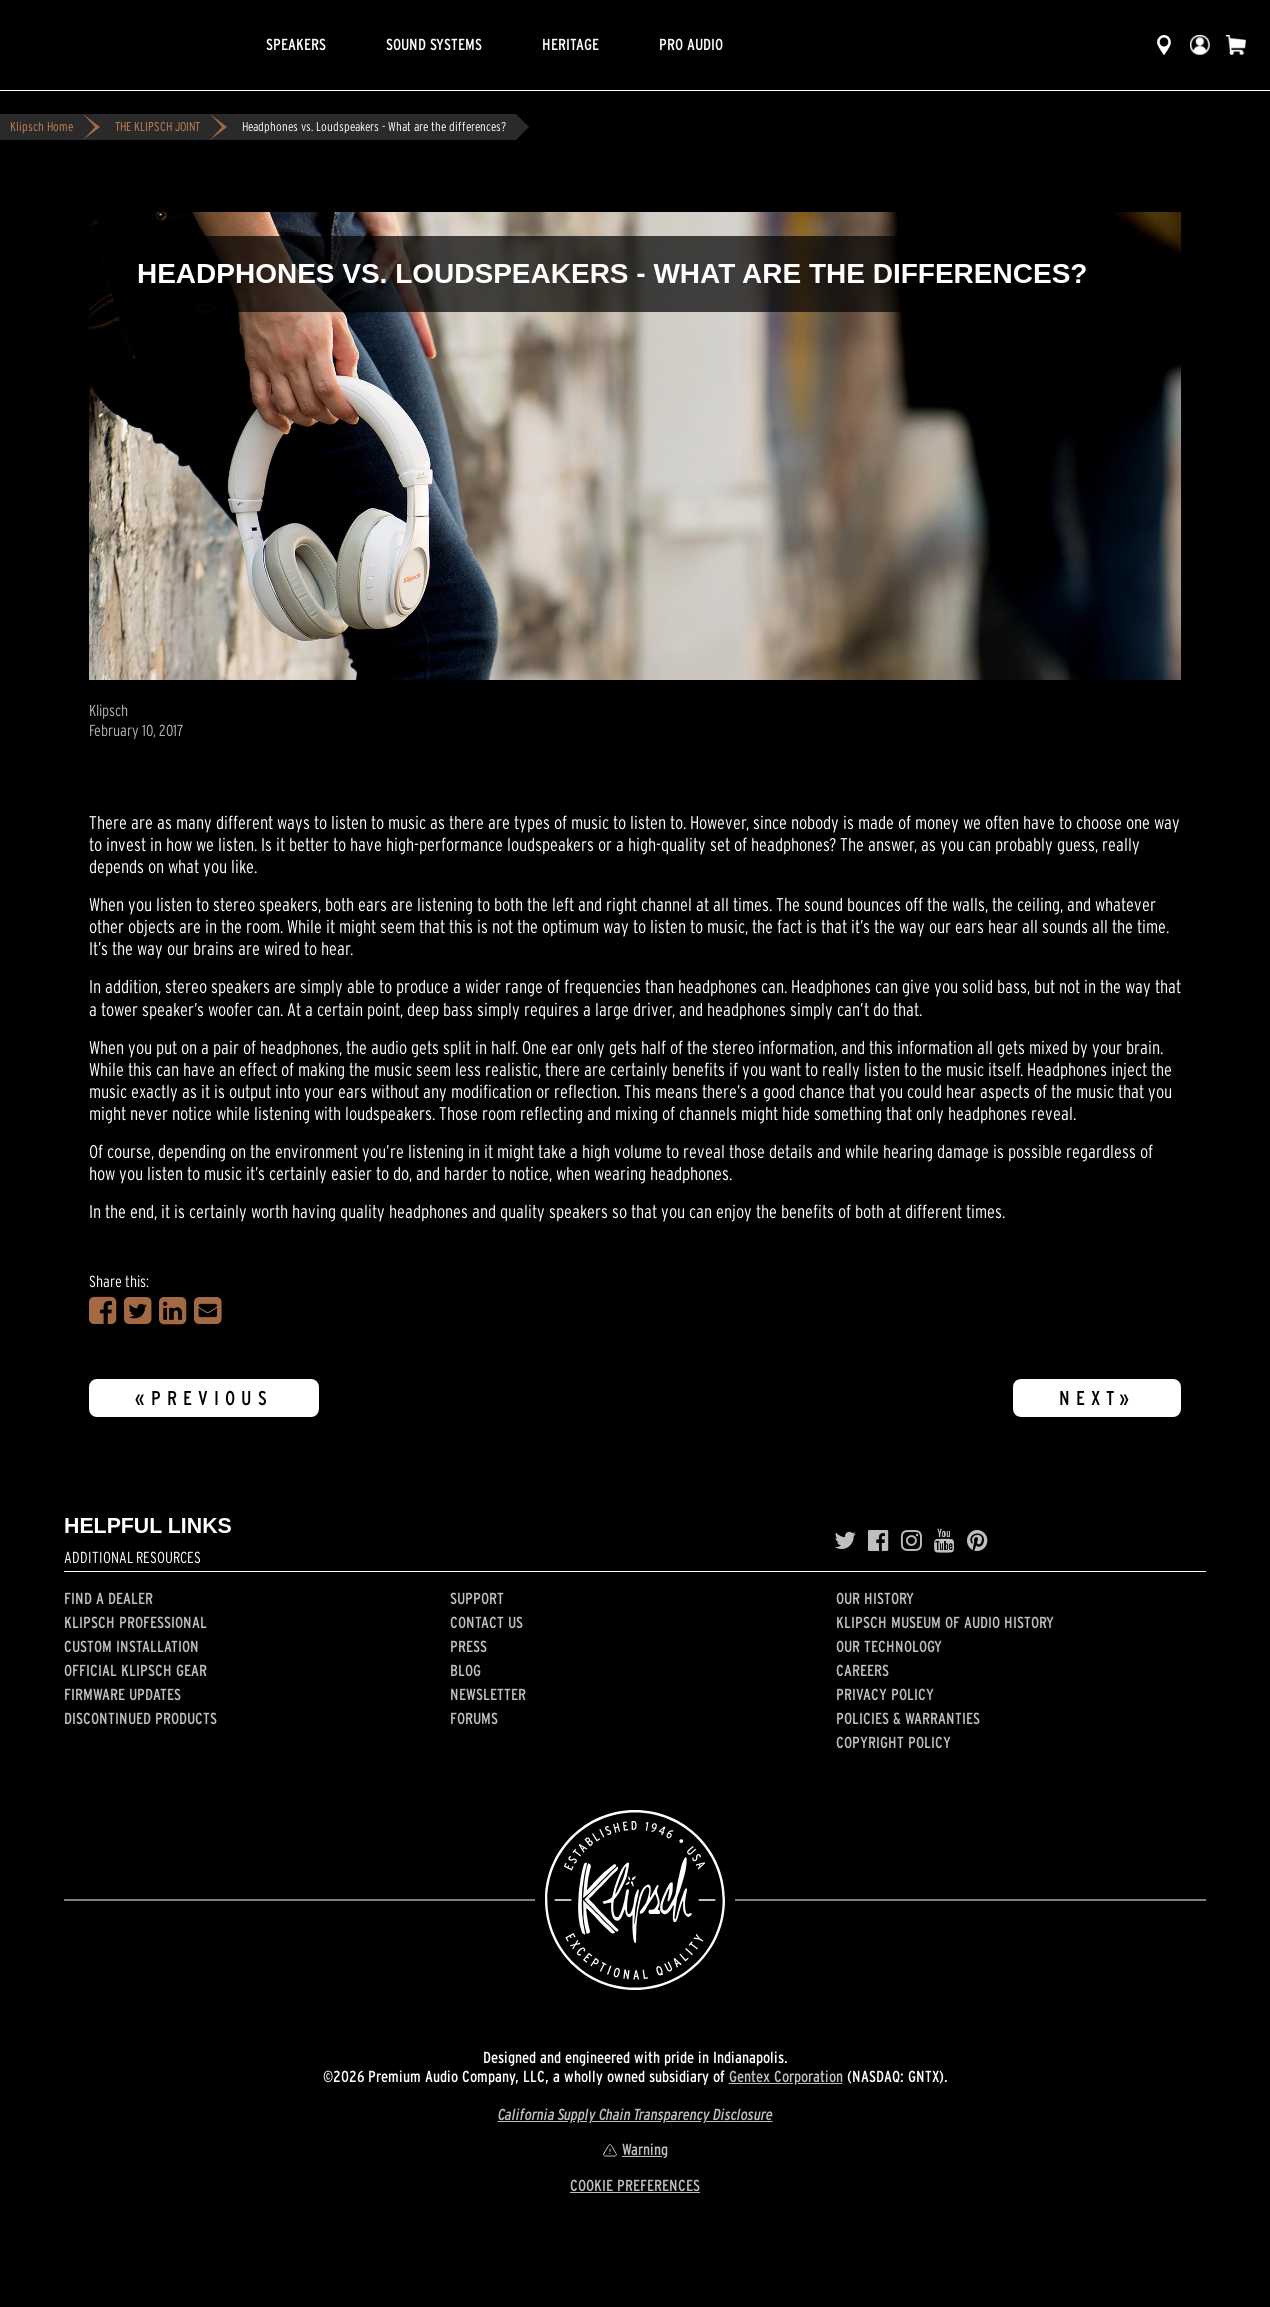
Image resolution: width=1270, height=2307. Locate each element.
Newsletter (488, 1694)
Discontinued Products (140, 1718)
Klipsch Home (41, 126)
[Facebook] (878, 1541)
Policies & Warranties (908, 1718)
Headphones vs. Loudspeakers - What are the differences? (374, 126)
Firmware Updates (122, 1694)
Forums (474, 1718)
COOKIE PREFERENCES (635, 2185)
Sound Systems (434, 44)
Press (468, 1646)
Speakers (296, 44)
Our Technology (889, 1646)
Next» (1097, 1398)
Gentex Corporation (786, 2076)
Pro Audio (691, 44)
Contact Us (486, 1622)
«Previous (204, 1398)
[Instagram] (911, 1541)
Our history (875, 1598)
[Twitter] (845, 1541)
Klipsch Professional (135, 1622)
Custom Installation (131, 1646)
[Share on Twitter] (137, 1311)
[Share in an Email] (207, 1311)
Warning (635, 2149)
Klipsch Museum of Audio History (945, 1622)
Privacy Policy (885, 1694)
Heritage (570, 44)
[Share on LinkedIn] (172, 1311)
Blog (465, 1670)
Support (477, 1598)
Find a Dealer (108, 1598)
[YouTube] (944, 1541)
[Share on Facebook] (102, 1311)
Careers (862, 1670)
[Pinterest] (977, 1541)
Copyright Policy (893, 1742)
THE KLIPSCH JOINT (157, 126)
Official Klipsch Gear (135, 1670)
